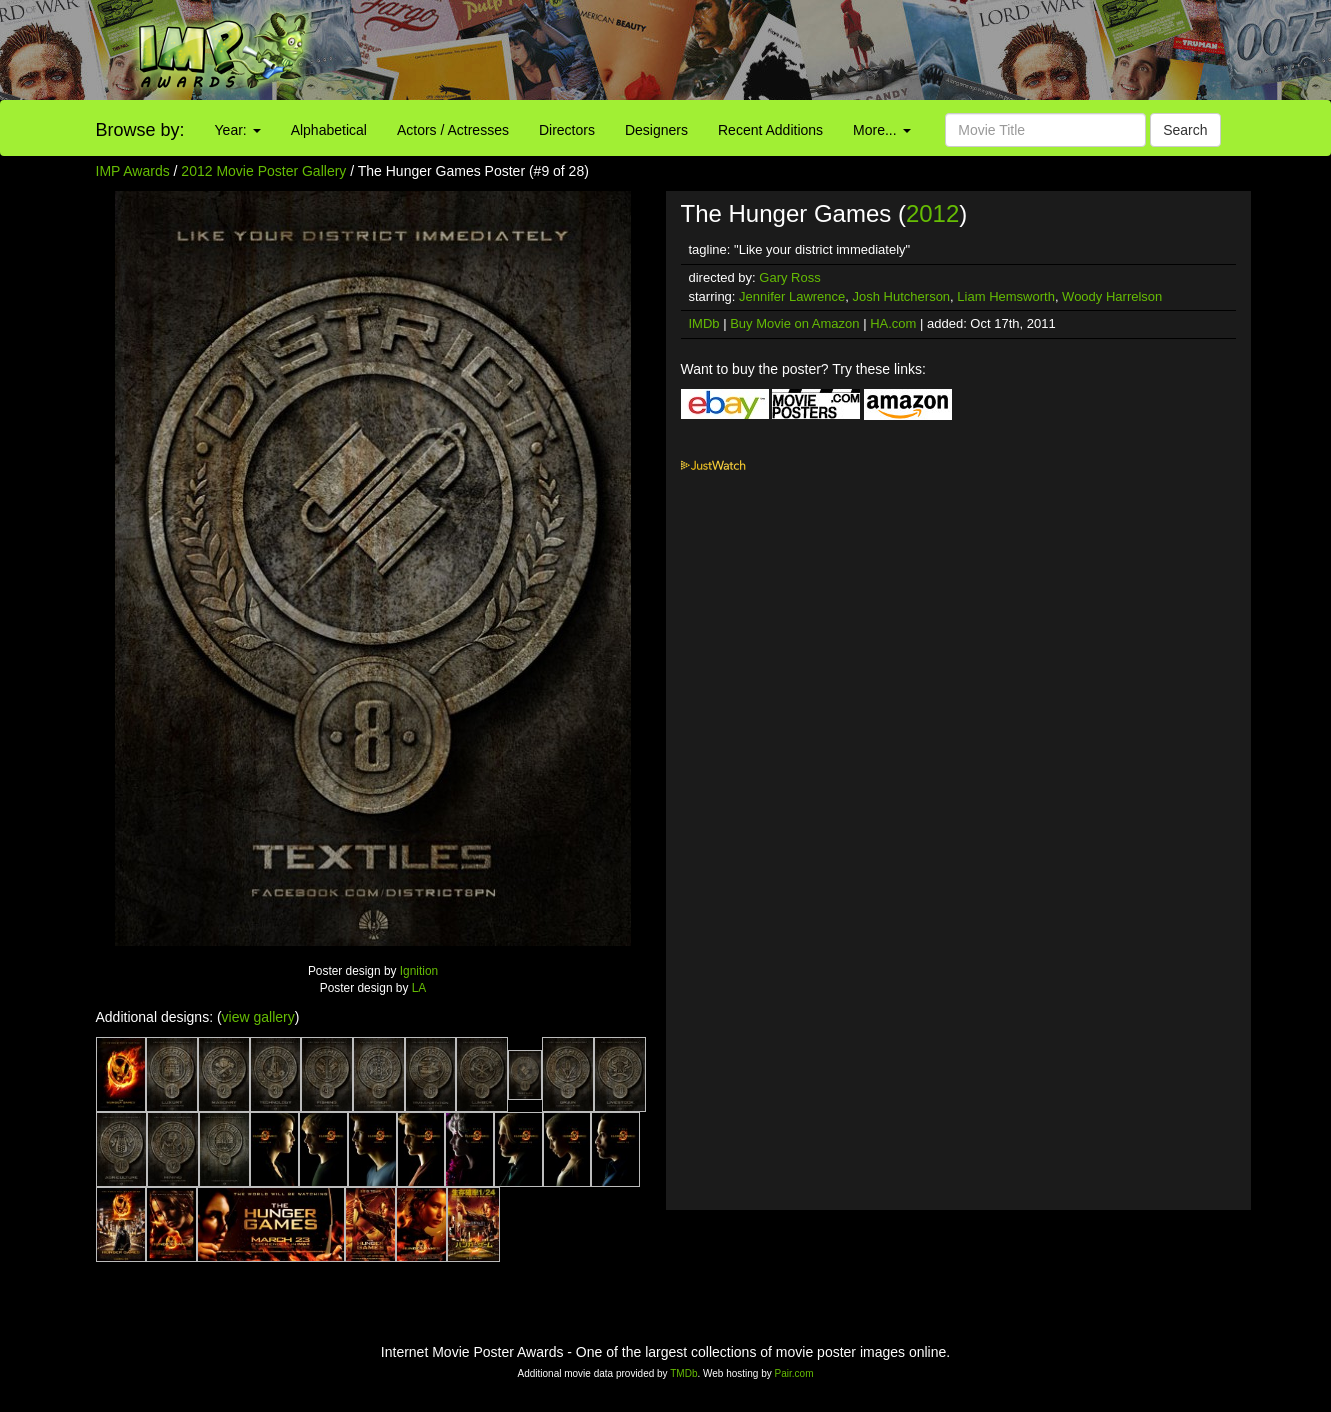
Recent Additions (770, 130)
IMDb (704, 323)
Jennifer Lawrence (792, 296)
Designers (656, 130)
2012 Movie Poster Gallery (263, 171)
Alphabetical (329, 130)
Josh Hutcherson (902, 296)
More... (881, 130)
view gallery (258, 1017)
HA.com (893, 323)
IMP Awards (133, 171)
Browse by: (140, 130)
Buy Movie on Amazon (794, 323)
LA (419, 988)
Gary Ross (789, 277)
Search (1185, 130)
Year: (238, 130)
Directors (567, 130)
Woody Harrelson (1112, 296)
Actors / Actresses (453, 130)
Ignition (419, 971)
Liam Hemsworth (1006, 296)
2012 (932, 213)
